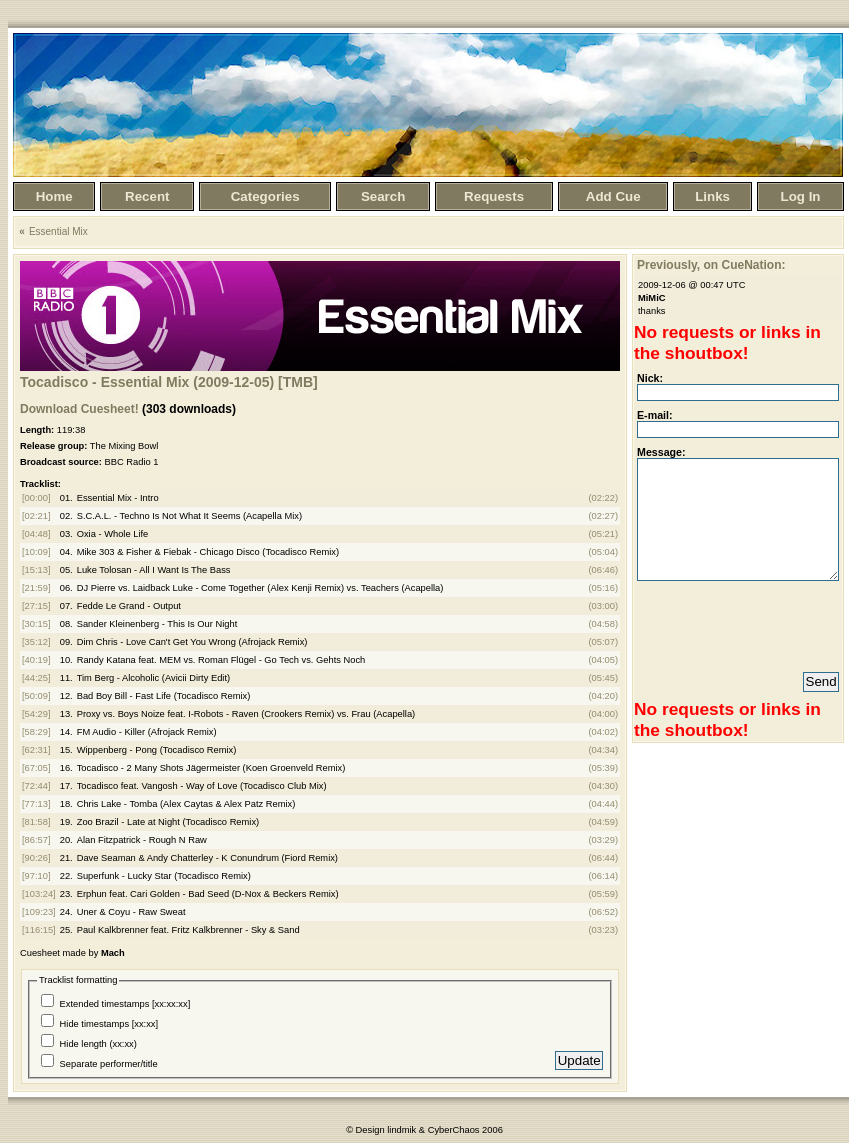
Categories (265, 196)
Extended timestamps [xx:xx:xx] (125, 1004)
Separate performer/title (109, 1064)
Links (712, 196)
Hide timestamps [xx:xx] (109, 1024)
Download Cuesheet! (79, 409)
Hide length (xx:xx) (98, 1044)
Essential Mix (58, 231)
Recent (147, 196)
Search (383, 196)
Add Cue (613, 196)
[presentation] (741, 615)
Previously (667, 265)
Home (54, 196)
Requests (494, 196)
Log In (801, 196)
